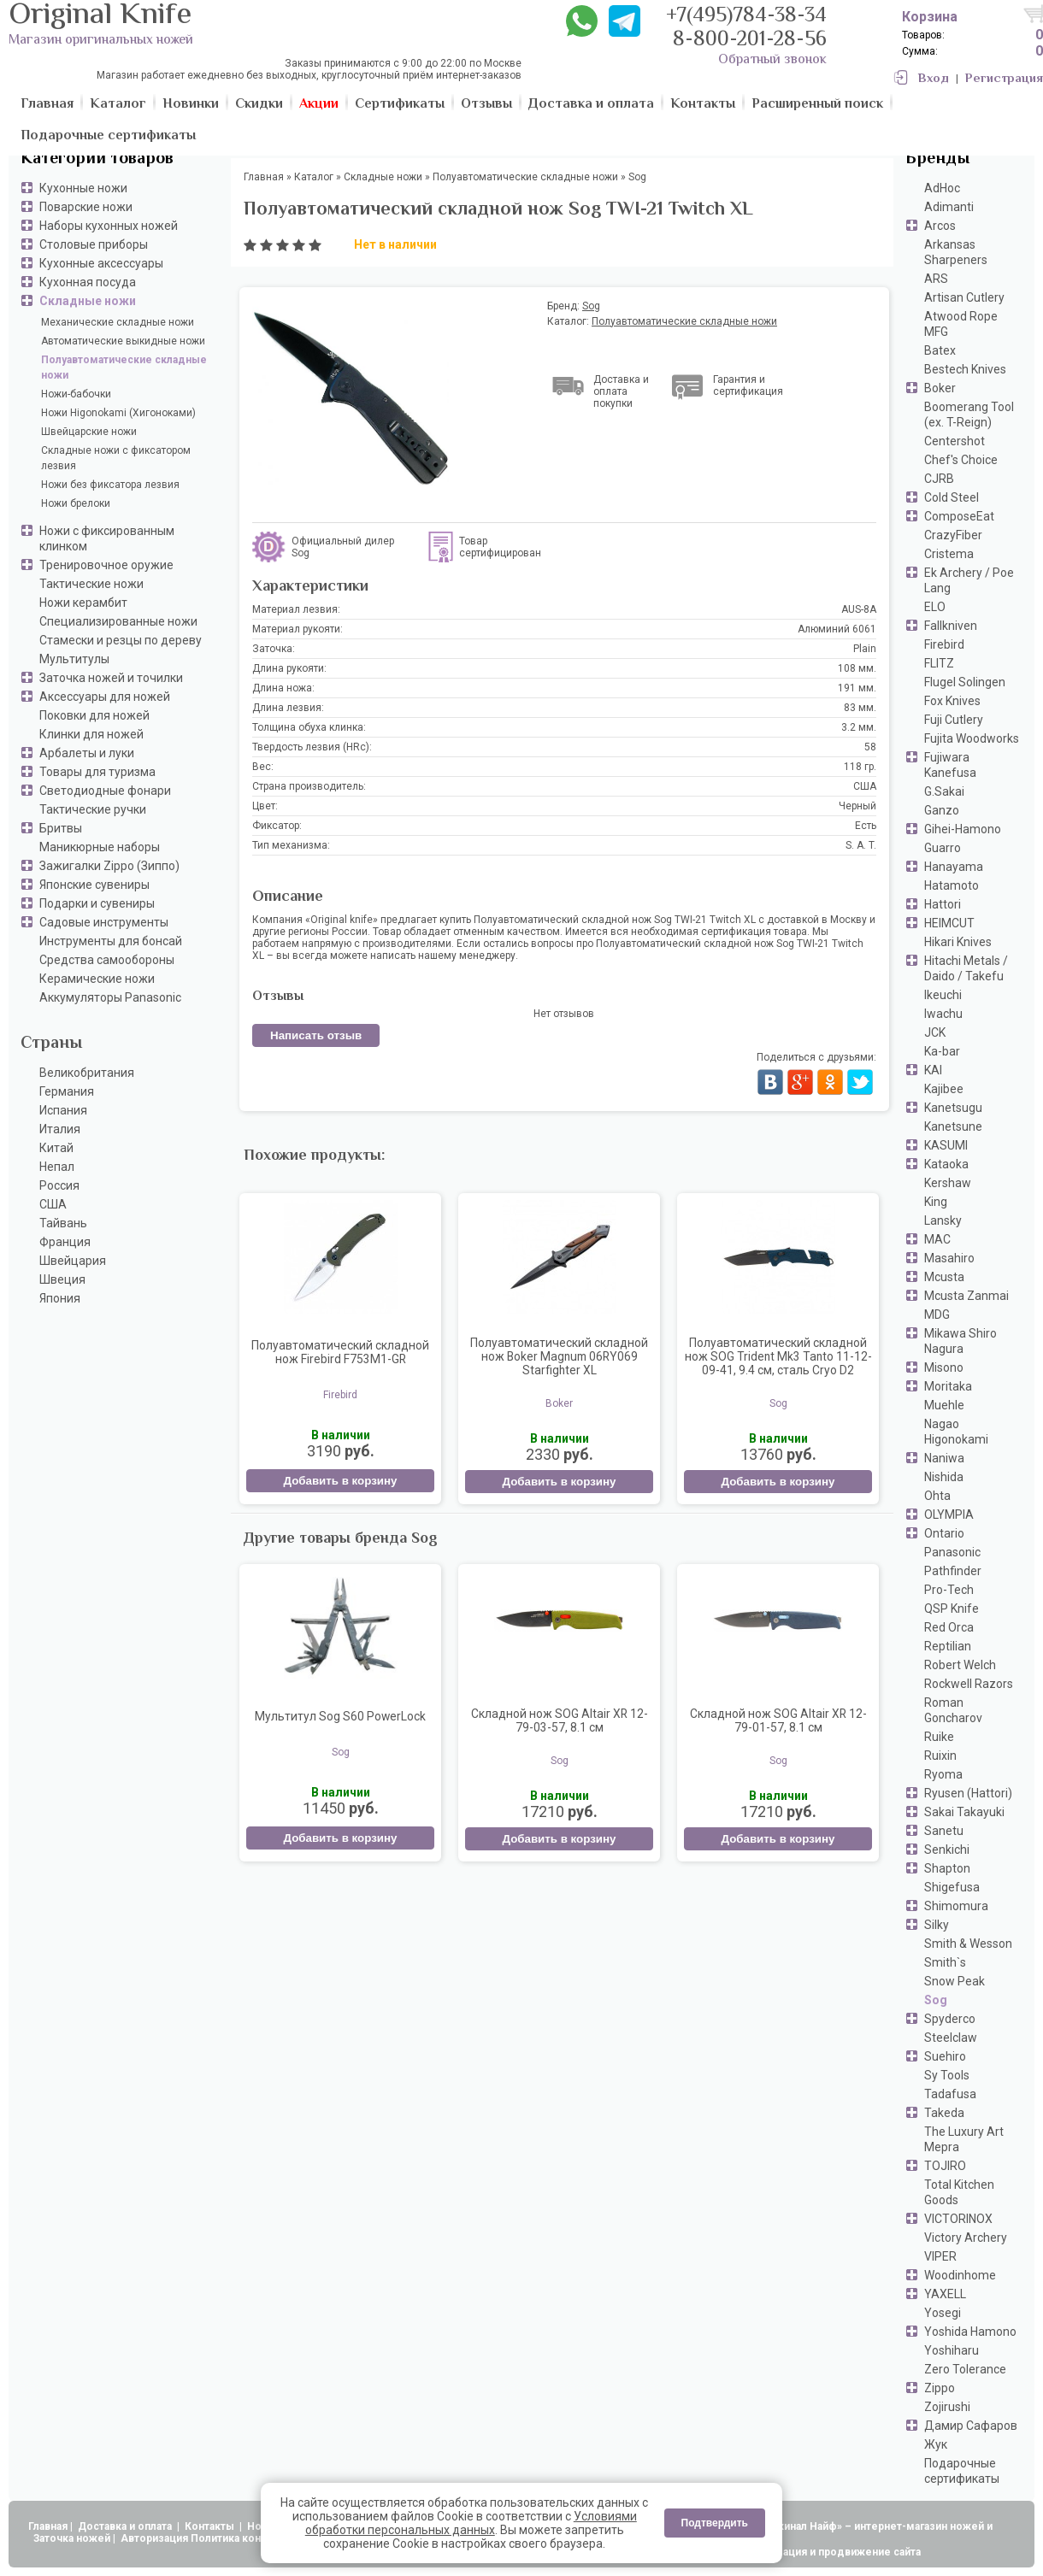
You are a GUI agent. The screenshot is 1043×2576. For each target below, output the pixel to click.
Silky (936, 1925)
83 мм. (860, 708)
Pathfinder (952, 1571)
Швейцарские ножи (89, 432)
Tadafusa (950, 2094)
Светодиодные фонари (105, 790)
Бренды (937, 159)
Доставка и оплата (126, 2526)
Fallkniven (950, 625)
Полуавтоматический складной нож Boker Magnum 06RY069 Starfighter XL (559, 1356)
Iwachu (943, 1013)
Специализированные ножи (118, 621)
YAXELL (945, 2294)
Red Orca (949, 1627)
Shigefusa (952, 1887)
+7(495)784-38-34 (746, 16)
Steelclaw (950, 2037)
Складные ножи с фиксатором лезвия (116, 458)
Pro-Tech (949, 1590)
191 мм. (857, 688)
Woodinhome (960, 2275)
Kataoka (946, 1164)
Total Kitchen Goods (959, 2192)
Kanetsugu (953, 1108)
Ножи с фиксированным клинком (106, 538)
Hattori (942, 904)
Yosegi (942, 2313)
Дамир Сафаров (970, 2425)
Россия (59, 1185)
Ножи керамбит (83, 602)
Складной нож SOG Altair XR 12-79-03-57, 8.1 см (559, 1720)
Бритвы (60, 828)
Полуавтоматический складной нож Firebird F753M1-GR (340, 1352)
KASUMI (946, 1145)
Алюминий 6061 (837, 629)
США (53, 1204)
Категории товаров (97, 159)
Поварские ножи (86, 207)
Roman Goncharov (953, 1710)
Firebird (944, 644)
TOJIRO (945, 2166)
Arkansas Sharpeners (955, 252)
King (935, 1202)
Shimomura (956, 1906)
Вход (933, 79)
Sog (935, 2000)
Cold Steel (951, 497)
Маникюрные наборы (99, 847)
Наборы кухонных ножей (108, 225)
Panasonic (952, 1552)
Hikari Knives (958, 942)
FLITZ (939, 663)
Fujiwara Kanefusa (950, 764)
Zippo (939, 2388)
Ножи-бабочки (76, 394)
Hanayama (953, 866)
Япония (59, 1298)
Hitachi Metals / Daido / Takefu (966, 968)
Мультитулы (74, 659)
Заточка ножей (71, 2538)
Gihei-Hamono (962, 829)
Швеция (62, 1279)
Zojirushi (947, 2407)
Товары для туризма (97, 772)
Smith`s (945, 1962)
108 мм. (857, 668)
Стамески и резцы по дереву (120, 640)
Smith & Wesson (968, 1943)
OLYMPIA (949, 1514)
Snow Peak (954, 1981)
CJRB (939, 478)
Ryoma (943, 1774)
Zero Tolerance (965, 2369)
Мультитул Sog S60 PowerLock (340, 1716)
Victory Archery (965, 2237)
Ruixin (940, 1755)
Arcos (940, 225)
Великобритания (86, 1072)
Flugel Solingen (964, 682)
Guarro (942, 848)
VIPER (940, 2256)
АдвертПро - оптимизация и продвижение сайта (795, 2552)
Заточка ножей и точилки (111, 678)
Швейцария (72, 1260)
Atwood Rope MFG (961, 323)
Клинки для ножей (91, 734)
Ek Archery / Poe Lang (969, 580)
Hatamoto (951, 885)
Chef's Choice (961, 460)
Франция (65, 1242)
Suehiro (945, 2056)
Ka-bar (942, 1051)
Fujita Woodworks (971, 738)
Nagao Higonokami (956, 1431)
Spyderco (949, 2019)
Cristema (949, 554)
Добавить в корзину (340, 1480)
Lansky (943, 1220)
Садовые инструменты (103, 922)
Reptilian (947, 1646)
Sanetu (943, 1831)
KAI (933, 1070)
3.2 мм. (858, 727)
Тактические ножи (91, 584)
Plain (864, 649)
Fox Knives (952, 701)
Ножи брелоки (75, 503)
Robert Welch (960, 1665)
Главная (48, 2526)
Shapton (947, 1868)
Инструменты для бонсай (110, 941)
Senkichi (946, 1849)
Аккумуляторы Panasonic (110, 997)
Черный (857, 806)
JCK (935, 1032)
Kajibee (943, 1089)
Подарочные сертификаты (961, 2470)
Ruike (939, 1737)
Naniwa (944, 1458)
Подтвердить (714, 2523)
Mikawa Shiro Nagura (960, 1341)
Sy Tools (946, 2075)
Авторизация (154, 2538)
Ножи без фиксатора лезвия (110, 485)
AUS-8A (858, 609)
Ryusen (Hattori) (968, 1793)
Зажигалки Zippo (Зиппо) (109, 866)
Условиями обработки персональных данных (471, 2523)
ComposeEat (959, 516)
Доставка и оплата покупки (621, 391)
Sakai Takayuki (964, 1812)
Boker (940, 388)
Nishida (943, 1477)
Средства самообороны (106, 960)
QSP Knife (951, 1608)
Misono (943, 1367)
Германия (66, 1091)
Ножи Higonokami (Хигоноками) (118, 413)
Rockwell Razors (968, 1684)
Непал (56, 1166)
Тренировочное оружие (106, 565)
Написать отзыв (316, 1035)
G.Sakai (944, 791)
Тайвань (63, 1223)
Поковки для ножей (94, 715)
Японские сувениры (94, 884)
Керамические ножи (97, 978)
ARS (936, 278)
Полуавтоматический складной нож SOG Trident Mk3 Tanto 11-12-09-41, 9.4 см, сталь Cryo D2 (778, 1356)
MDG (937, 1314)
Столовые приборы (93, 244)
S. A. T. (861, 845)
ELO (935, 607)
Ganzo (941, 810)
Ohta (937, 1496)
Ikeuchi (943, 995)
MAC (937, 1239)
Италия (59, 1129)
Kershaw (947, 1183)
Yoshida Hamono (970, 2331)
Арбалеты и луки (86, 753)
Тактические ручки (92, 809)
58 (870, 747)
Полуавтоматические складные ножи (124, 367)
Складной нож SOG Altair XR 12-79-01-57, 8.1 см (778, 1720)
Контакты (211, 2526)
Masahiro (949, 1258)
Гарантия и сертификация (748, 385)
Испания (63, 1110)
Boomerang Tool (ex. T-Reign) (969, 414)
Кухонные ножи (83, 188)
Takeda (944, 2113)
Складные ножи (87, 301)
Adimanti (949, 207)
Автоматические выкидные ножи (123, 341)
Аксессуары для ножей (104, 696)
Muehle (944, 1405)
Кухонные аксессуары (101, 263)
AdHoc (942, 188)
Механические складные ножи (117, 322)
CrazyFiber (953, 535)
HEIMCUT (949, 923)
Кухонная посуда (87, 282)
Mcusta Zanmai (966, 1296)
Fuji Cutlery (953, 719)
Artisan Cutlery (964, 297)
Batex (940, 350)
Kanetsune (953, 1126)
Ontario (944, 1533)
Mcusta (944, 1277)
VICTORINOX (958, 2219)
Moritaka (948, 1386)
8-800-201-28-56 (750, 40)
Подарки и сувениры (97, 903)
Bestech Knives (965, 369)
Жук (935, 2444)
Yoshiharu (951, 2350)
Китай (56, 1148)
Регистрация (1004, 79)
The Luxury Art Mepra (964, 2139)
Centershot (954, 441)
